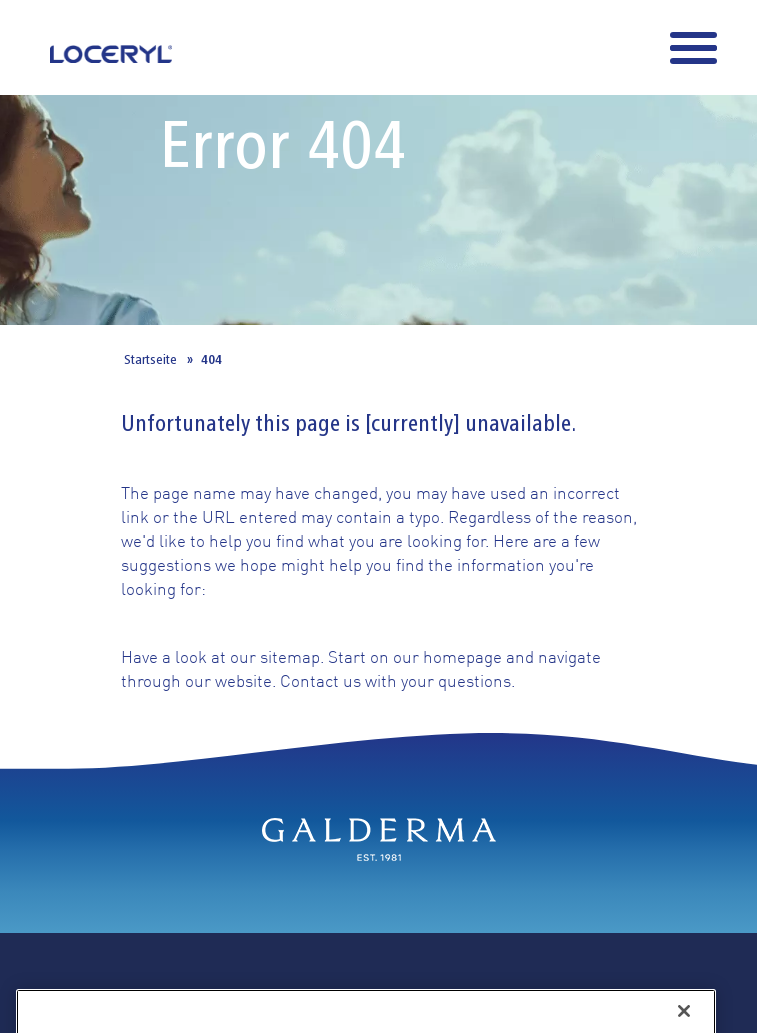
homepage (462, 656)
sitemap (290, 656)
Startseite (150, 359)
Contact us (320, 680)
